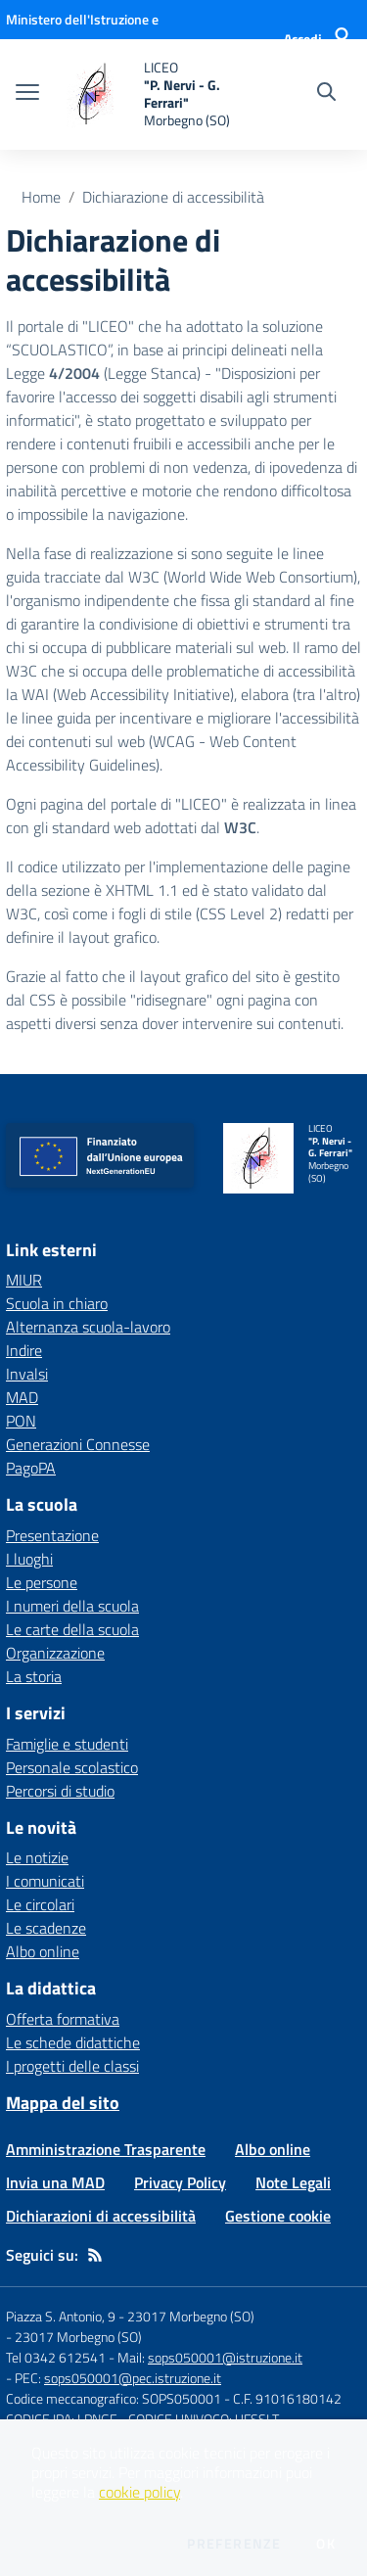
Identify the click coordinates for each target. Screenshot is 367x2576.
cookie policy (139, 2492)
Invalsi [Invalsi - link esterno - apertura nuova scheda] (27, 1373)
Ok (326, 2544)
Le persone (41, 1582)
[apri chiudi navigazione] (27, 94)
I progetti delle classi (72, 2066)
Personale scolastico (72, 1767)
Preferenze (234, 2544)
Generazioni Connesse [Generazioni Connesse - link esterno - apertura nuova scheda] (78, 1444)
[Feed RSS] (95, 2255)
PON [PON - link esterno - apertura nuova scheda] (21, 1420)
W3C (240, 827)
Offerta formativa (62, 2019)
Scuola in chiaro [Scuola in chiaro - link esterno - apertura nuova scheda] (57, 1303)
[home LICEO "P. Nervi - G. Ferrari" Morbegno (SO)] (149, 94)
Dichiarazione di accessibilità (173, 197)
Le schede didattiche (73, 2042)
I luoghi (29, 1558)
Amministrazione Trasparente (106, 2149)
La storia (34, 1676)
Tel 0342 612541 (56, 2357)
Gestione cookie (278, 2215)
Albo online (42, 1951)
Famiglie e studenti (67, 1744)
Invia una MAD (55, 2182)
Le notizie (37, 1857)
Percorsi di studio (60, 1791)
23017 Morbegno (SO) (78, 2336)
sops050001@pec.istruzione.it (132, 2377)
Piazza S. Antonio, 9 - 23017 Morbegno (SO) (130, 2316)
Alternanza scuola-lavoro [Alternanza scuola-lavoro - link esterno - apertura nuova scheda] (88, 1326)
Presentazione (52, 1535)
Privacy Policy (180, 2182)
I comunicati (45, 1881)
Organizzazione (55, 1652)
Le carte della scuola (72, 1629)
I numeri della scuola (72, 1605)
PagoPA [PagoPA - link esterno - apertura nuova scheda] (31, 1467)
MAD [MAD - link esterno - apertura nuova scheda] (22, 1397)
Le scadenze (46, 1928)
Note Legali (293, 2182)
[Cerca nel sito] (326, 94)
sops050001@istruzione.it (225, 2357)
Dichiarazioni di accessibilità (101, 2215)
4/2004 (74, 373)
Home (41, 197)
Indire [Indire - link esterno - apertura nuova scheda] (24, 1350)
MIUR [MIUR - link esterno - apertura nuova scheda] (24, 1279)
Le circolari (40, 1904)
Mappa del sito (62, 2102)
